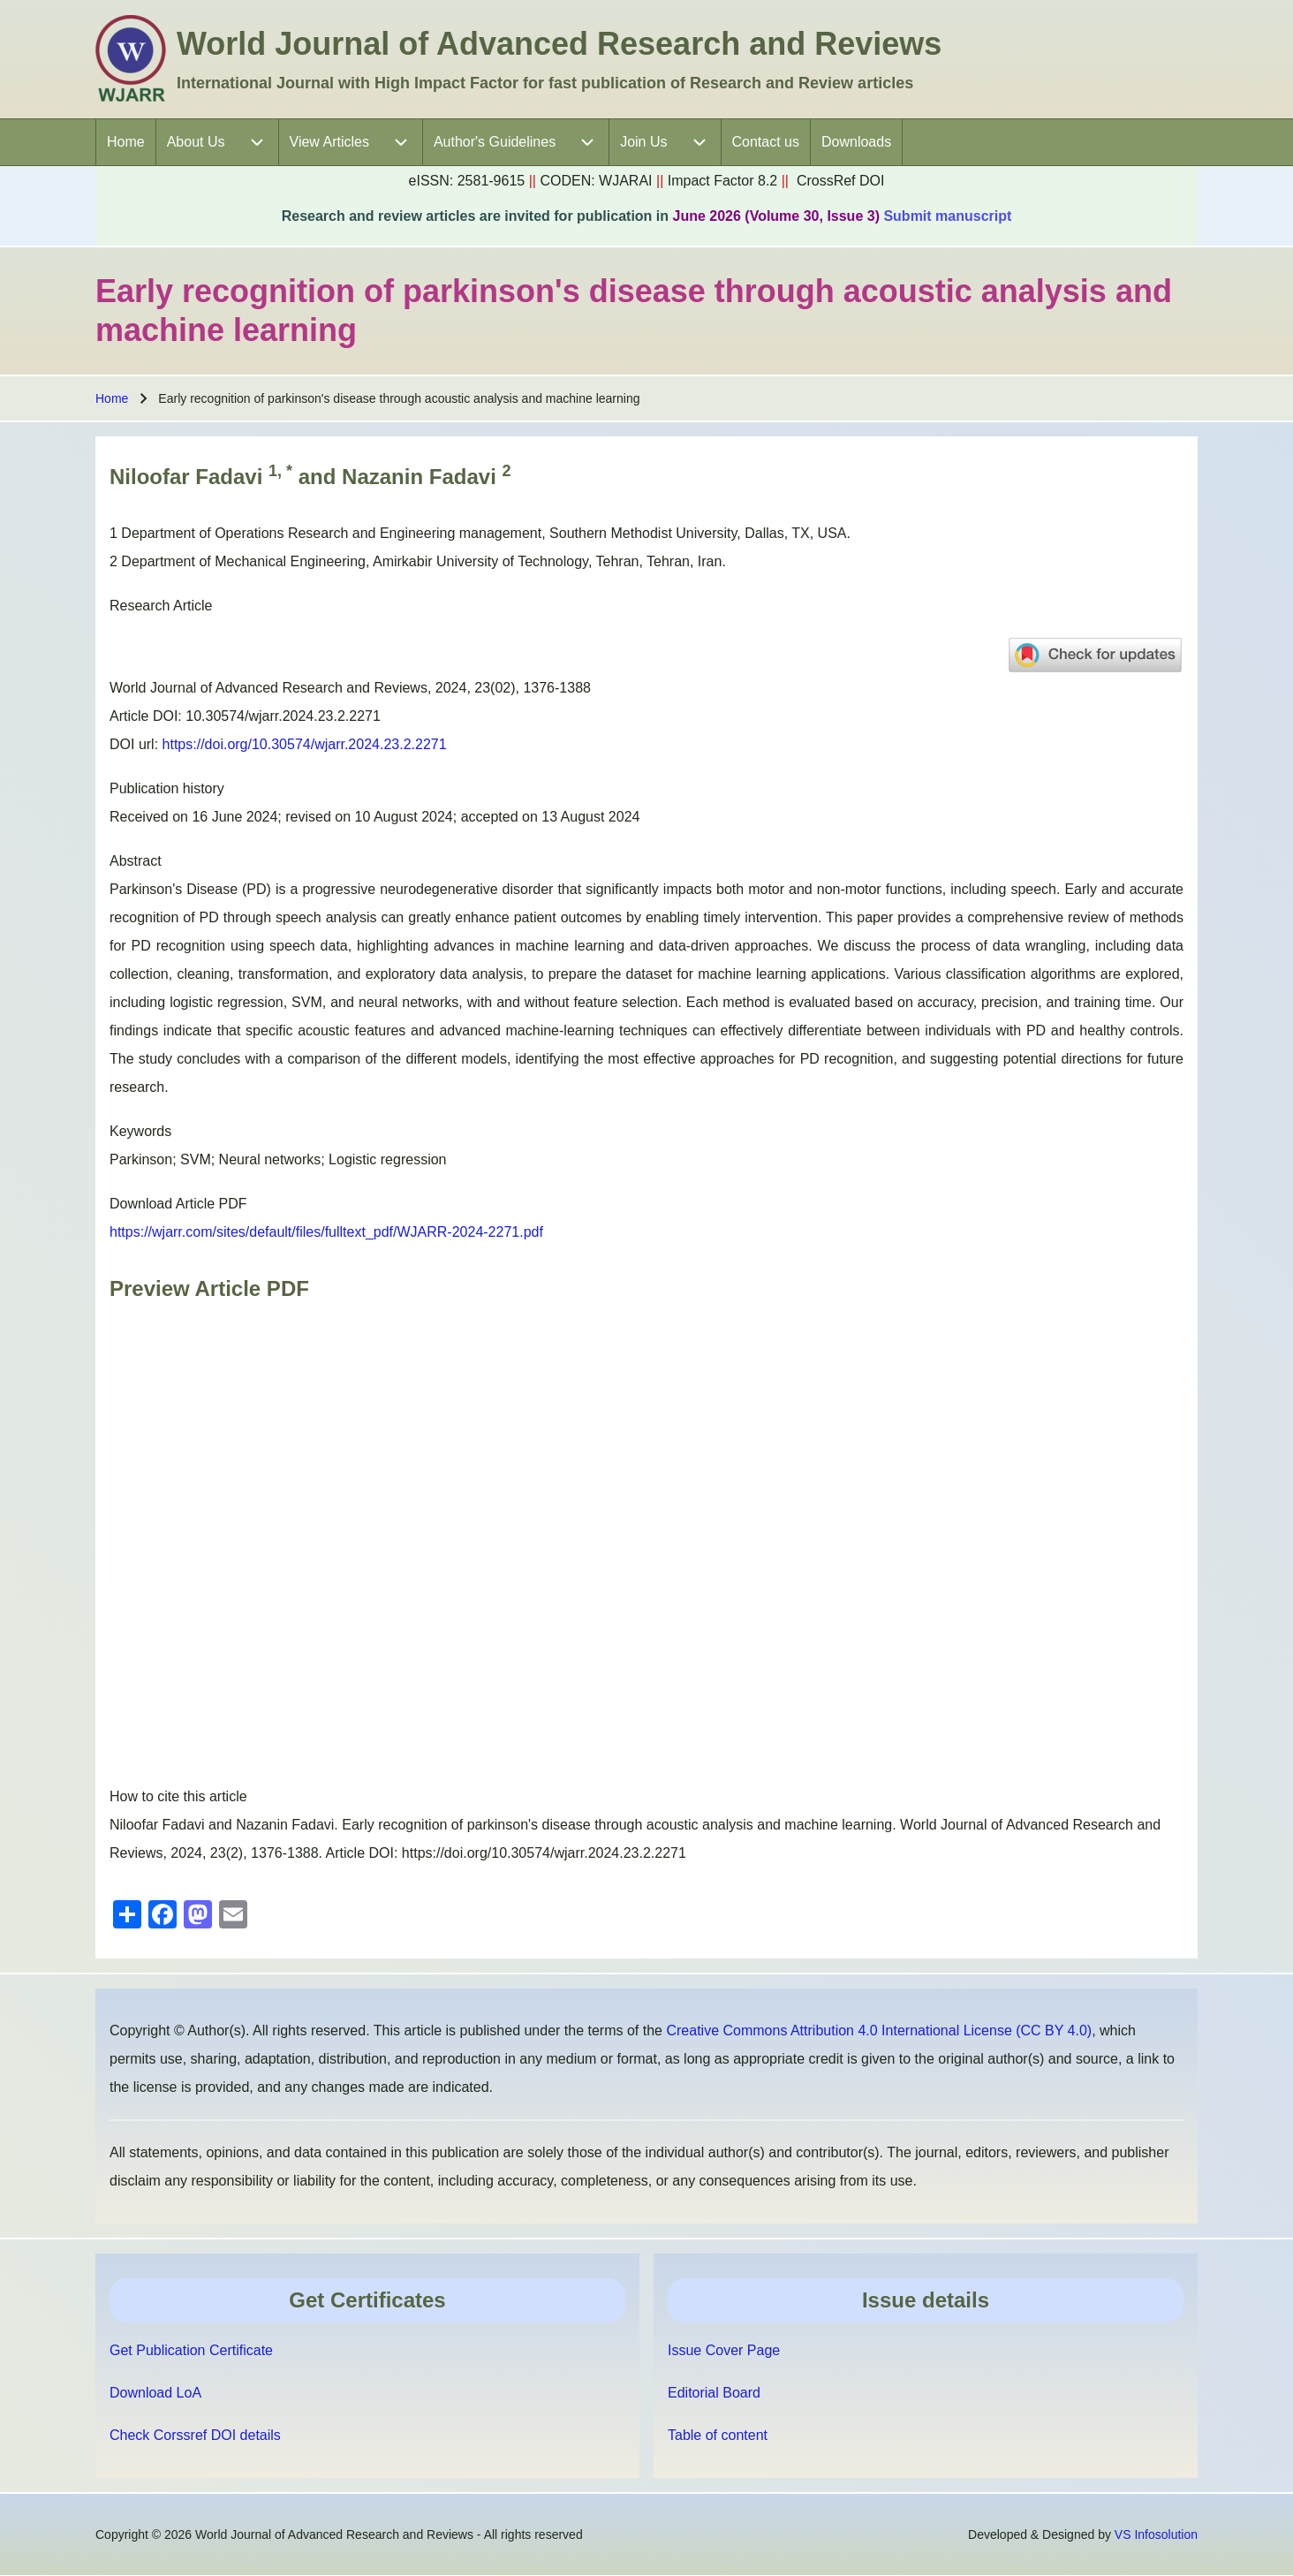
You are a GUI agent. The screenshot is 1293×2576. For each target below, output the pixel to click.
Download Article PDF (178, 1203)
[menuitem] (125, 142)
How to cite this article (178, 1796)
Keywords (140, 1131)
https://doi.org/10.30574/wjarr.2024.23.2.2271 (305, 744)
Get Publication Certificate (191, 2350)
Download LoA (155, 2392)
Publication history (167, 788)
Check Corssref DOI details (195, 2435)
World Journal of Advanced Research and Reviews (559, 44)
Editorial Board (714, 2392)
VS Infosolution (1156, 2534)
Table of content (717, 2435)
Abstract (136, 860)
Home (111, 398)
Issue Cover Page (724, 2350)
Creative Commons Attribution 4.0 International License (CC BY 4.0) (879, 2030)
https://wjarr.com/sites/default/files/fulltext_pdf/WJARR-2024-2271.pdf (326, 1231)
